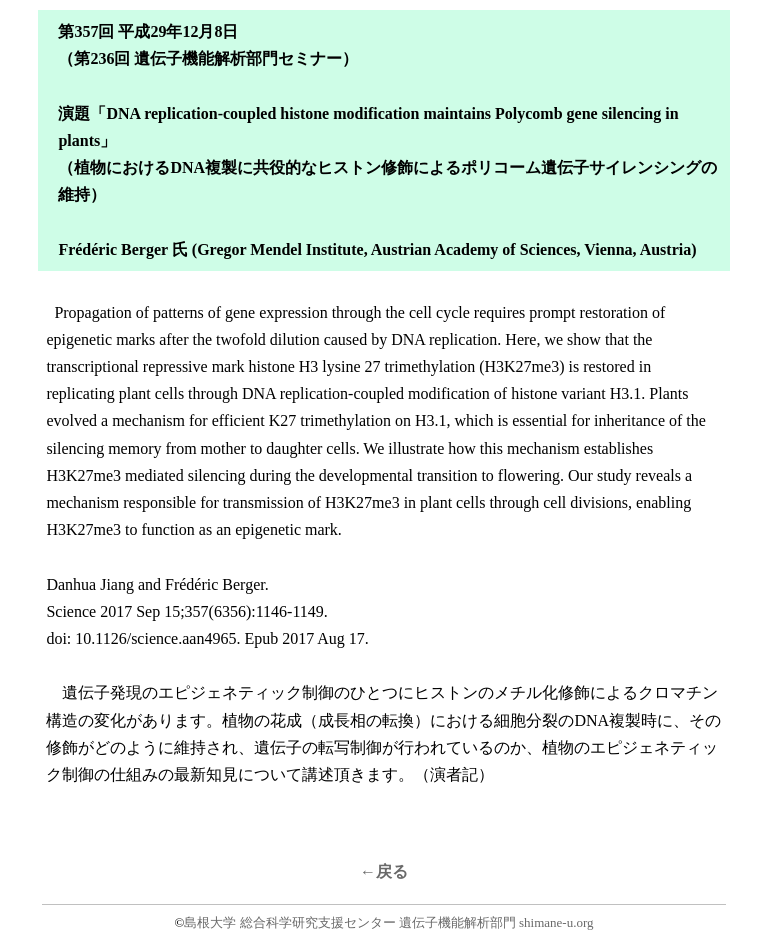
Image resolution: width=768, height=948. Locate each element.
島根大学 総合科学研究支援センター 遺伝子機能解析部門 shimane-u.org (388, 922)
